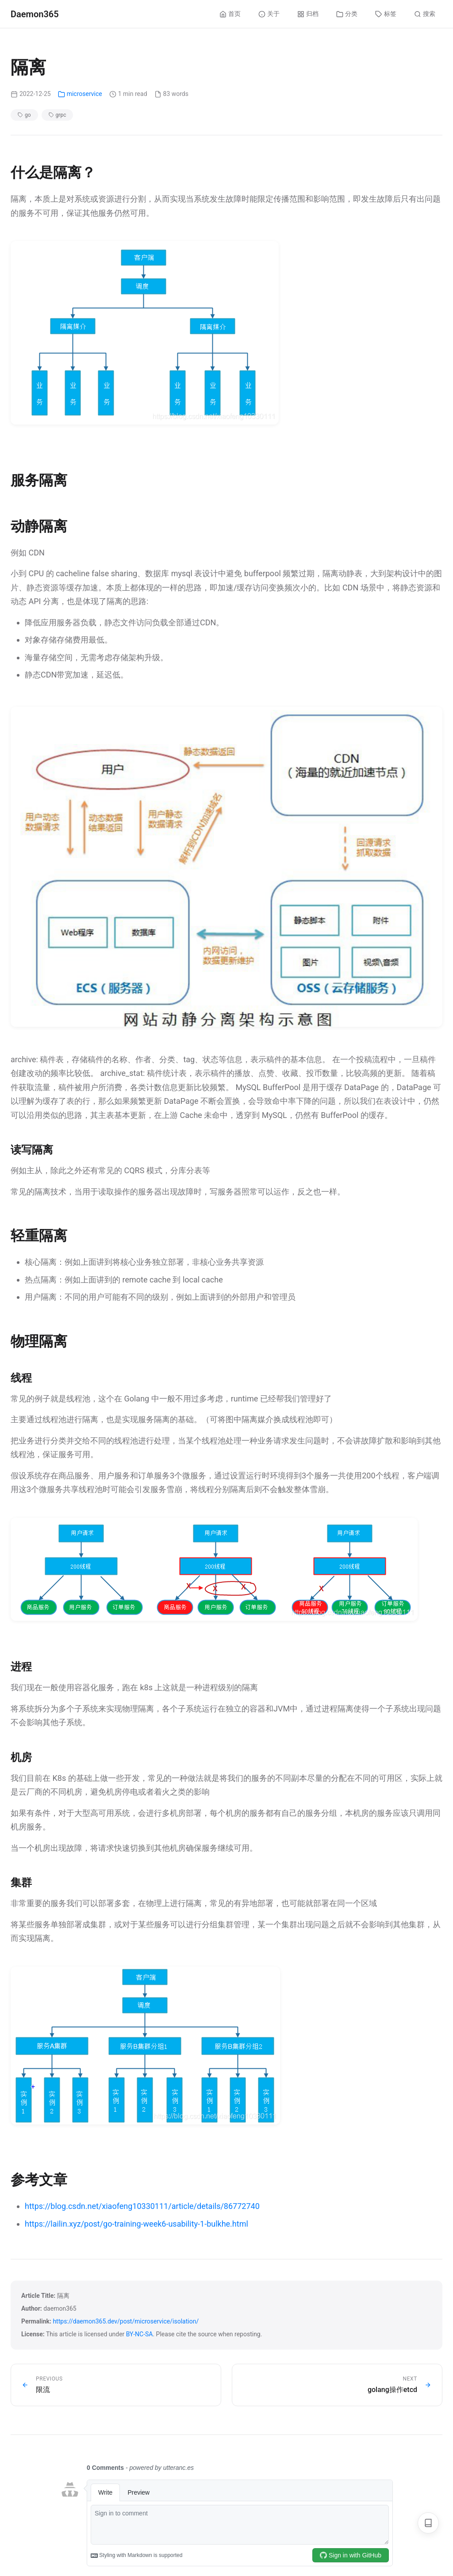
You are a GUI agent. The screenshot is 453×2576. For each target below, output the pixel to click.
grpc (57, 115)
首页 (230, 14)
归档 (308, 14)
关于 (269, 14)
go (24, 115)
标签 (385, 14)
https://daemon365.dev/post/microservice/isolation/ (126, 2321)
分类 (346, 14)
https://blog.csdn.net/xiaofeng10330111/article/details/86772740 (142, 2206)
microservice (80, 94)
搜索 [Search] (424, 14)
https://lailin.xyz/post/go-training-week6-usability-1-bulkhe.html (136, 2223)
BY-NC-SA (139, 2334)
